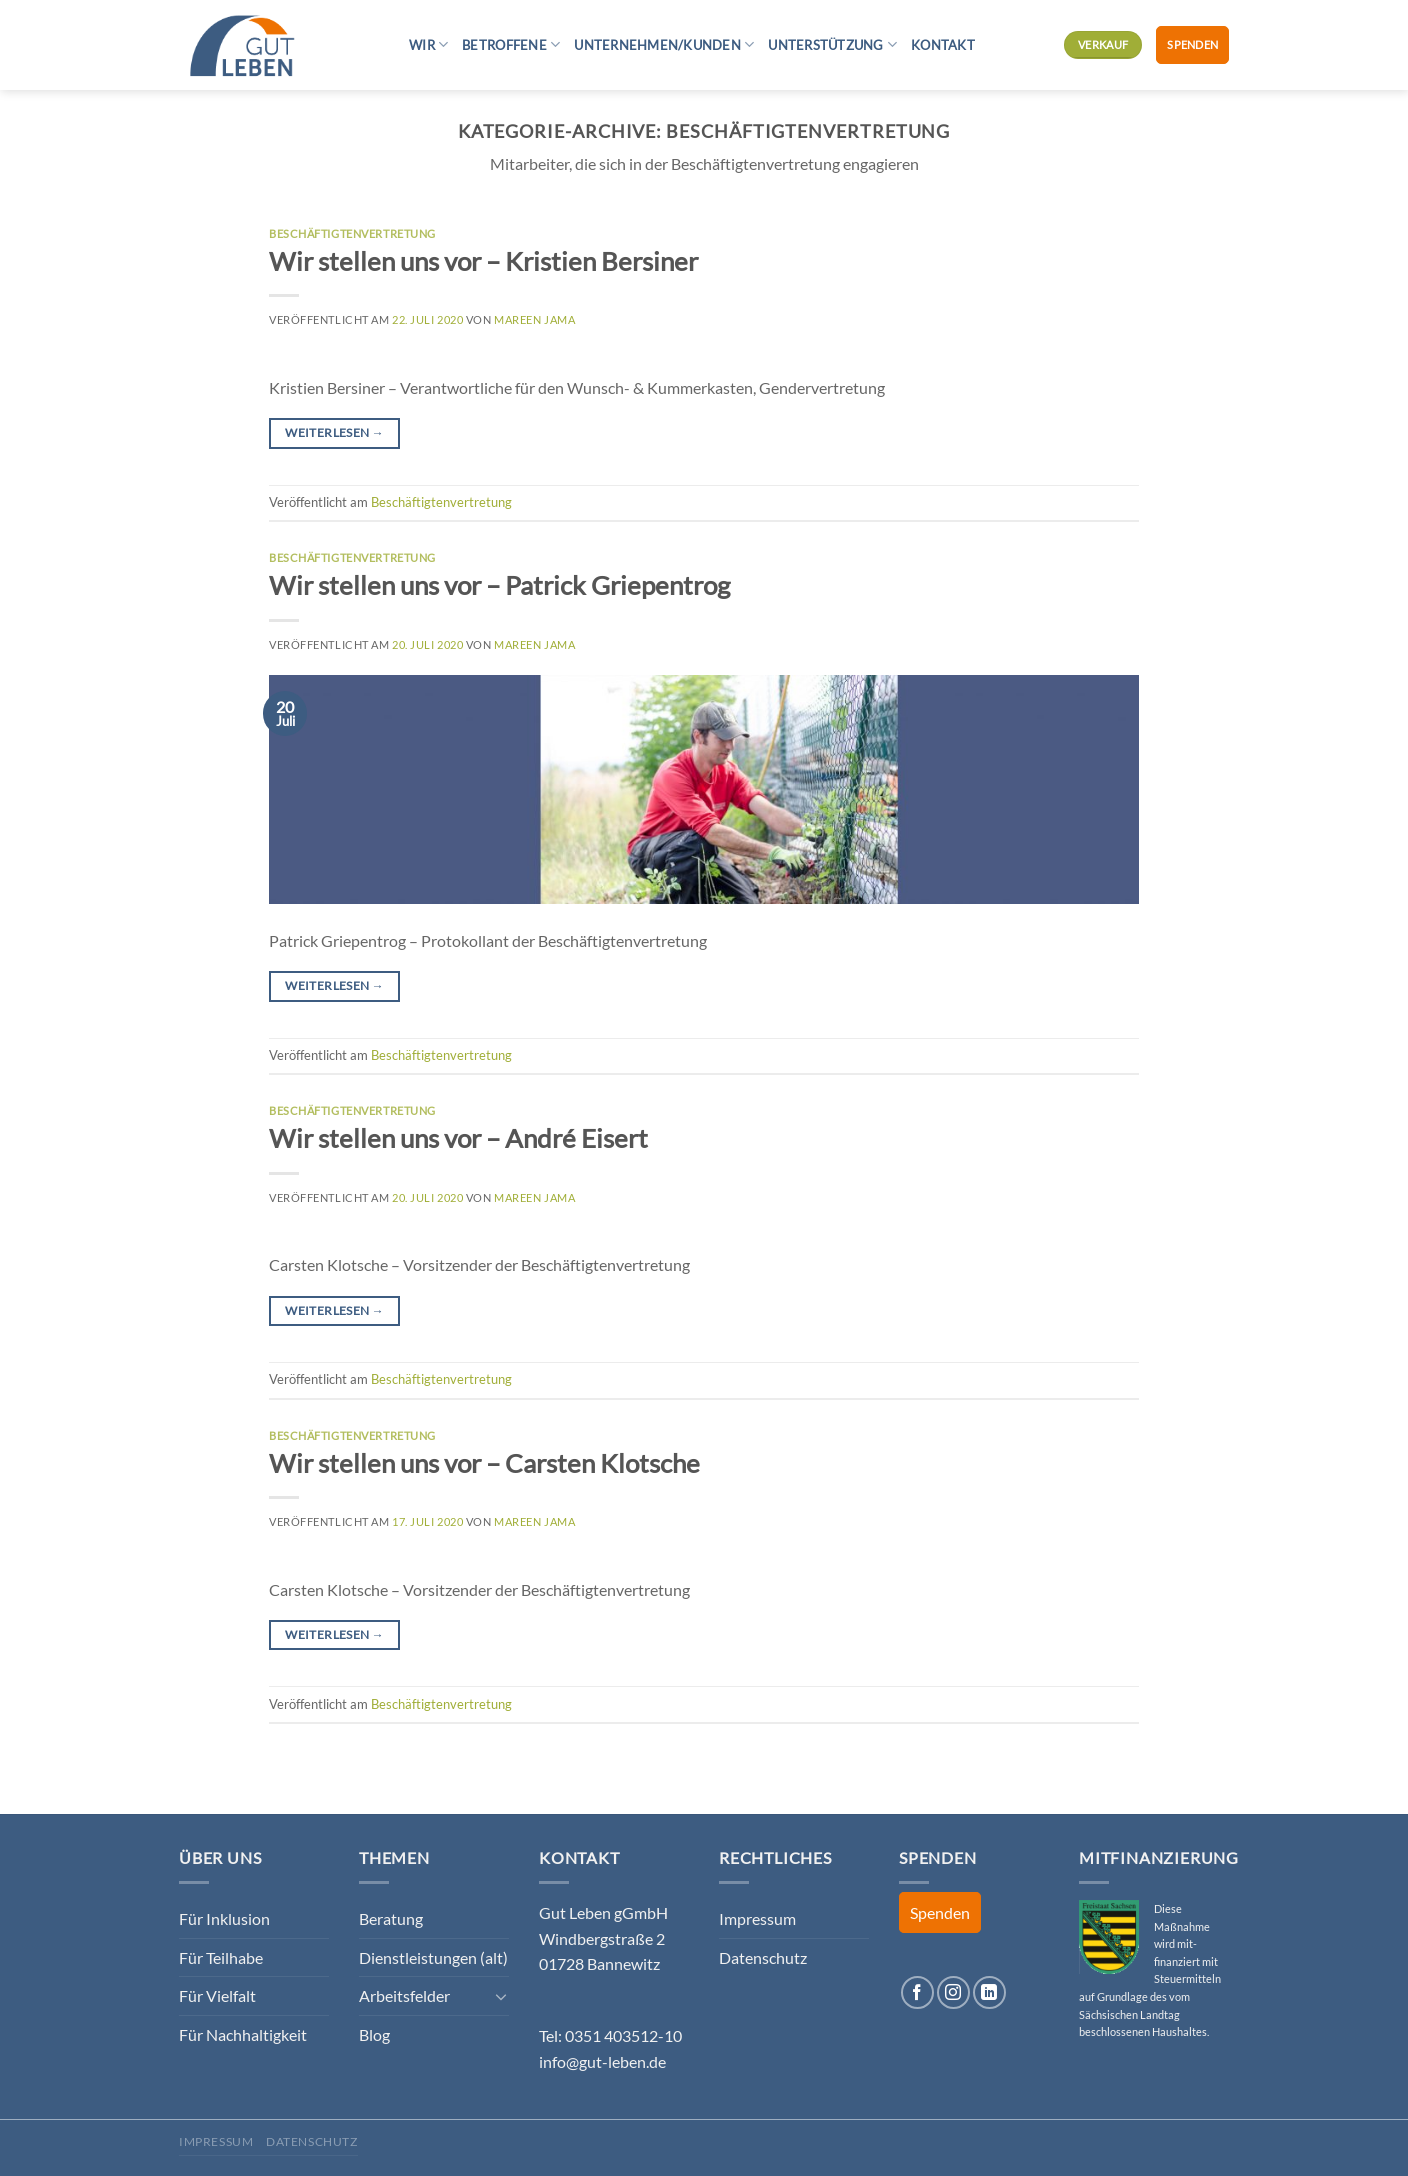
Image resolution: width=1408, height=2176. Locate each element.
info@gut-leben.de (602, 2061)
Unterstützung (832, 44)
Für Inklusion (224, 1918)
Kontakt (943, 45)
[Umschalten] (501, 1996)
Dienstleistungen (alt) (433, 1957)
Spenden (1192, 44)
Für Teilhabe (221, 1957)
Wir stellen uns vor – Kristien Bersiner (483, 261)
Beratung (391, 1918)
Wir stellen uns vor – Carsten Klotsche (484, 1463)
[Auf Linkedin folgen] (989, 1992)
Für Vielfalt (217, 1995)
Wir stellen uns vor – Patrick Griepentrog (499, 585)
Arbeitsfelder (404, 1995)
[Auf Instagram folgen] (953, 1992)
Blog (374, 2034)
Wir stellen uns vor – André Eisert (458, 1138)
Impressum (757, 1918)
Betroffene (511, 44)
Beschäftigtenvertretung (352, 233)
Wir (428, 44)
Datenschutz (763, 1957)
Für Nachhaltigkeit (243, 2034)
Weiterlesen (334, 432)
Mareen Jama (534, 319)
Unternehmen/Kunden (664, 44)
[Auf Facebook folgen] (917, 1992)
